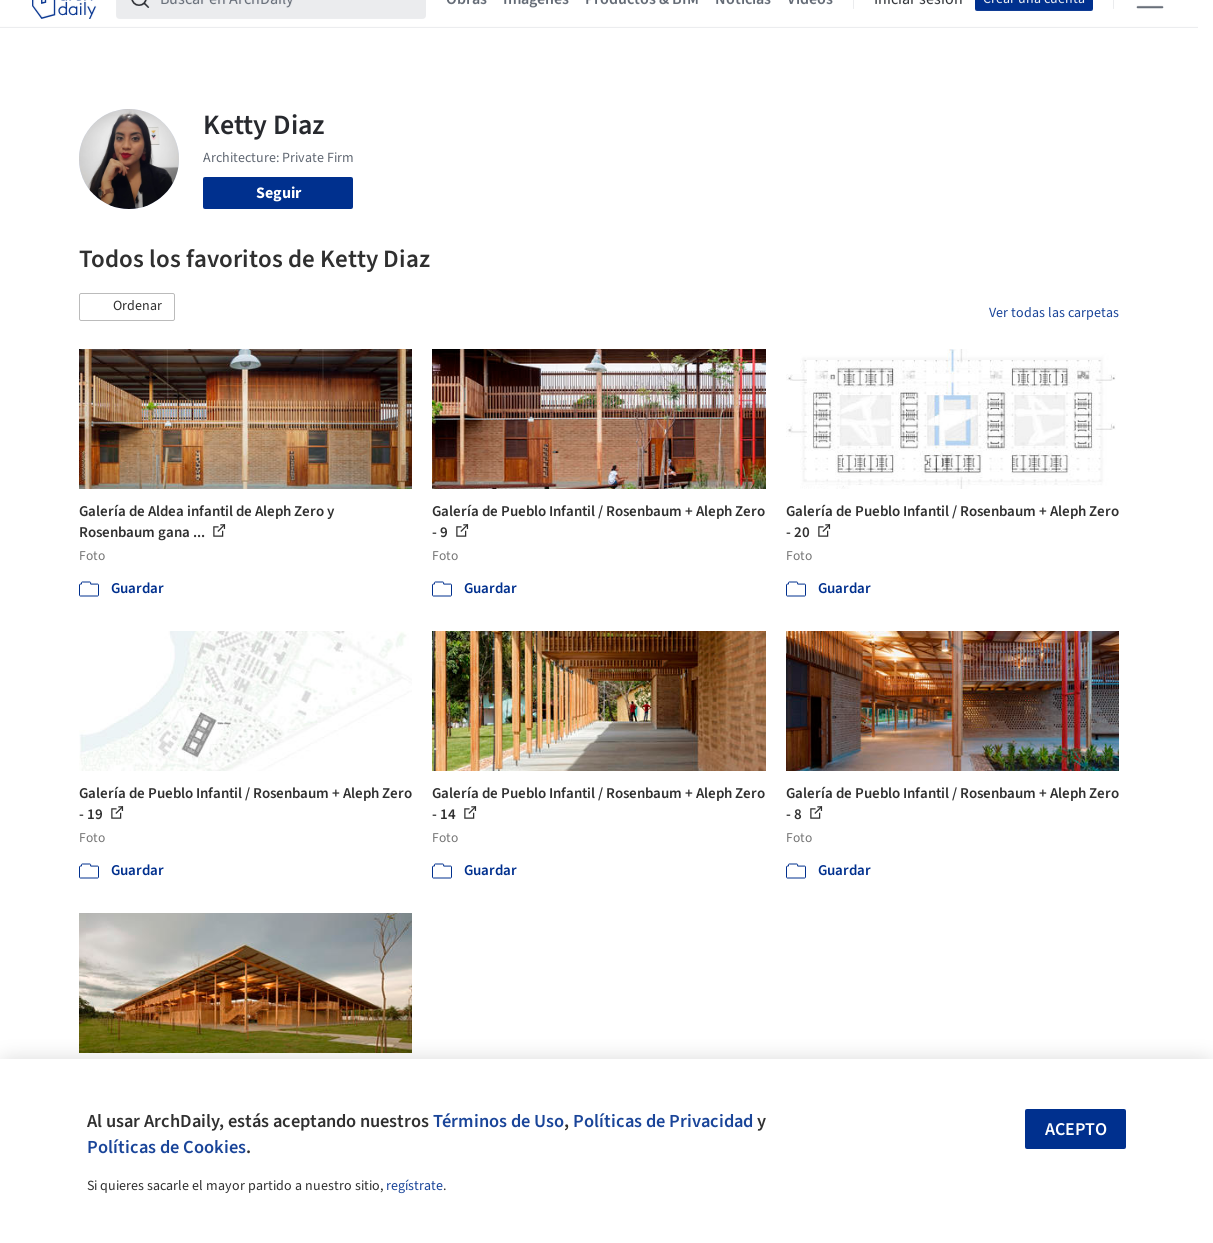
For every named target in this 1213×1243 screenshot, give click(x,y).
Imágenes (536, 28)
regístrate (414, 1186)
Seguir (278, 193)
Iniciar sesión (918, 28)
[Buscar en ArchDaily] (287, 28)
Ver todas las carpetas (1054, 313)
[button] (127, 307)
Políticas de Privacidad (663, 1121)
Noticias (743, 28)
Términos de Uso (498, 1121)
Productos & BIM (642, 28)
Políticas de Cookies (166, 1147)
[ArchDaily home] (64, 28)
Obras (466, 28)
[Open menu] (1150, 28)
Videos (810, 28)
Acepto (1076, 1129)
